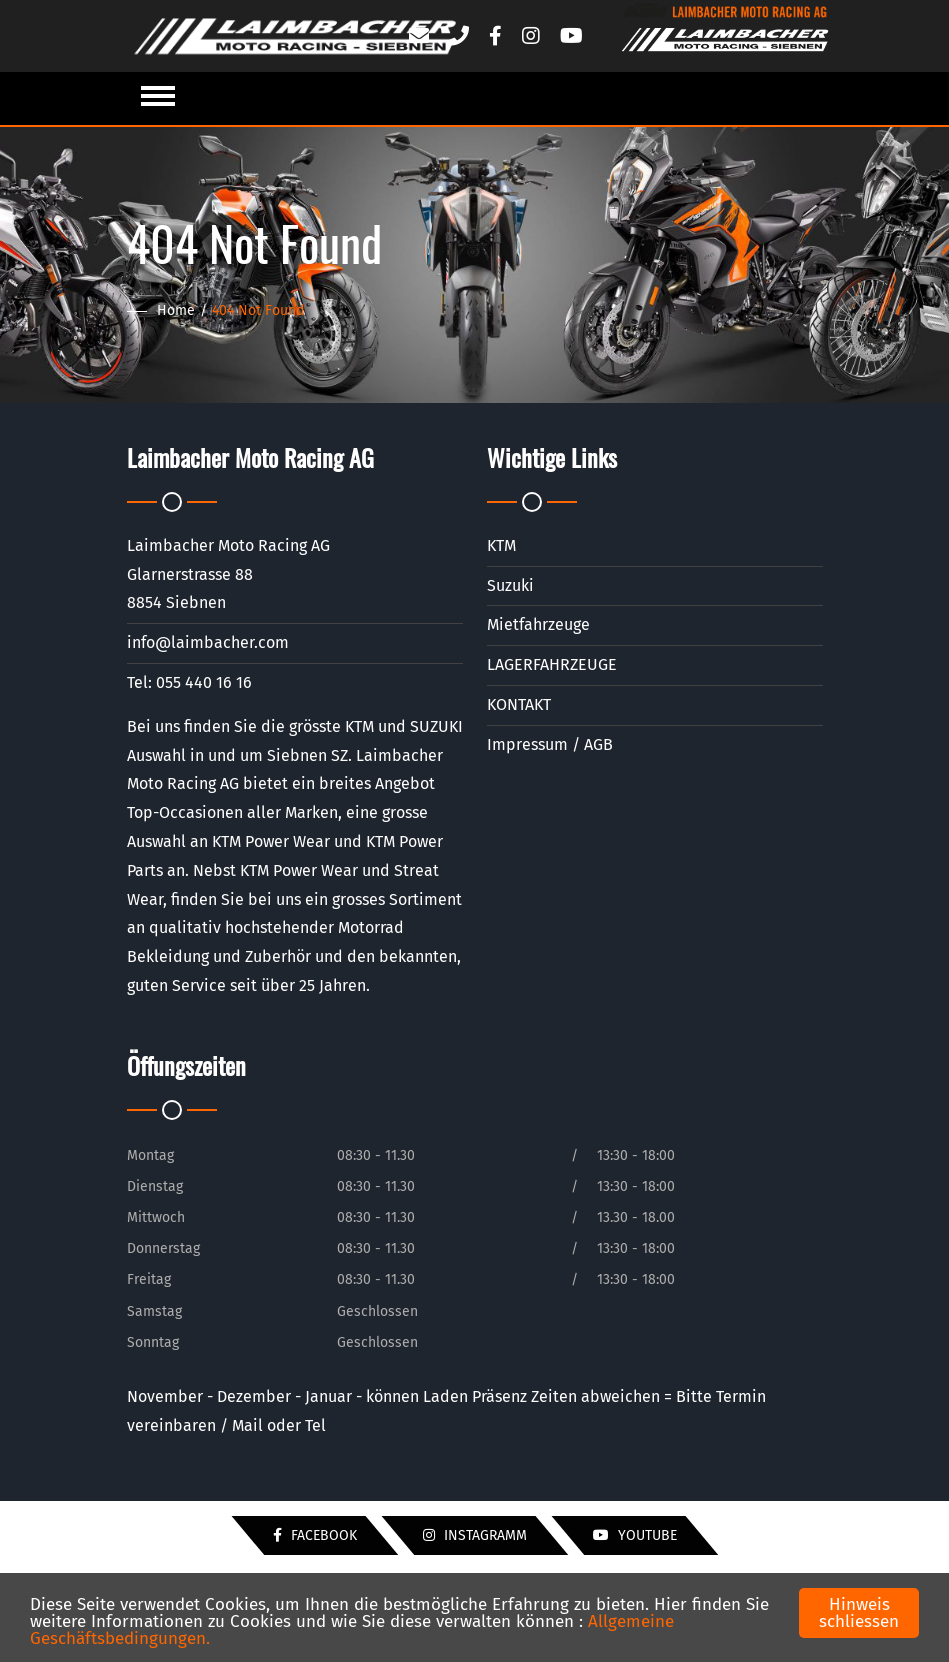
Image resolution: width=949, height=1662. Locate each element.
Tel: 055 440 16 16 (189, 682)
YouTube (635, 1535)
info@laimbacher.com (208, 642)
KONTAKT (519, 704)
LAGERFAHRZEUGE (552, 664)
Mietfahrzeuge (538, 624)
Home (176, 310)
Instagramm (475, 1535)
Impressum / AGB (550, 744)
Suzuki (510, 585)
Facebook (315, 1535)
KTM (501, 545)
